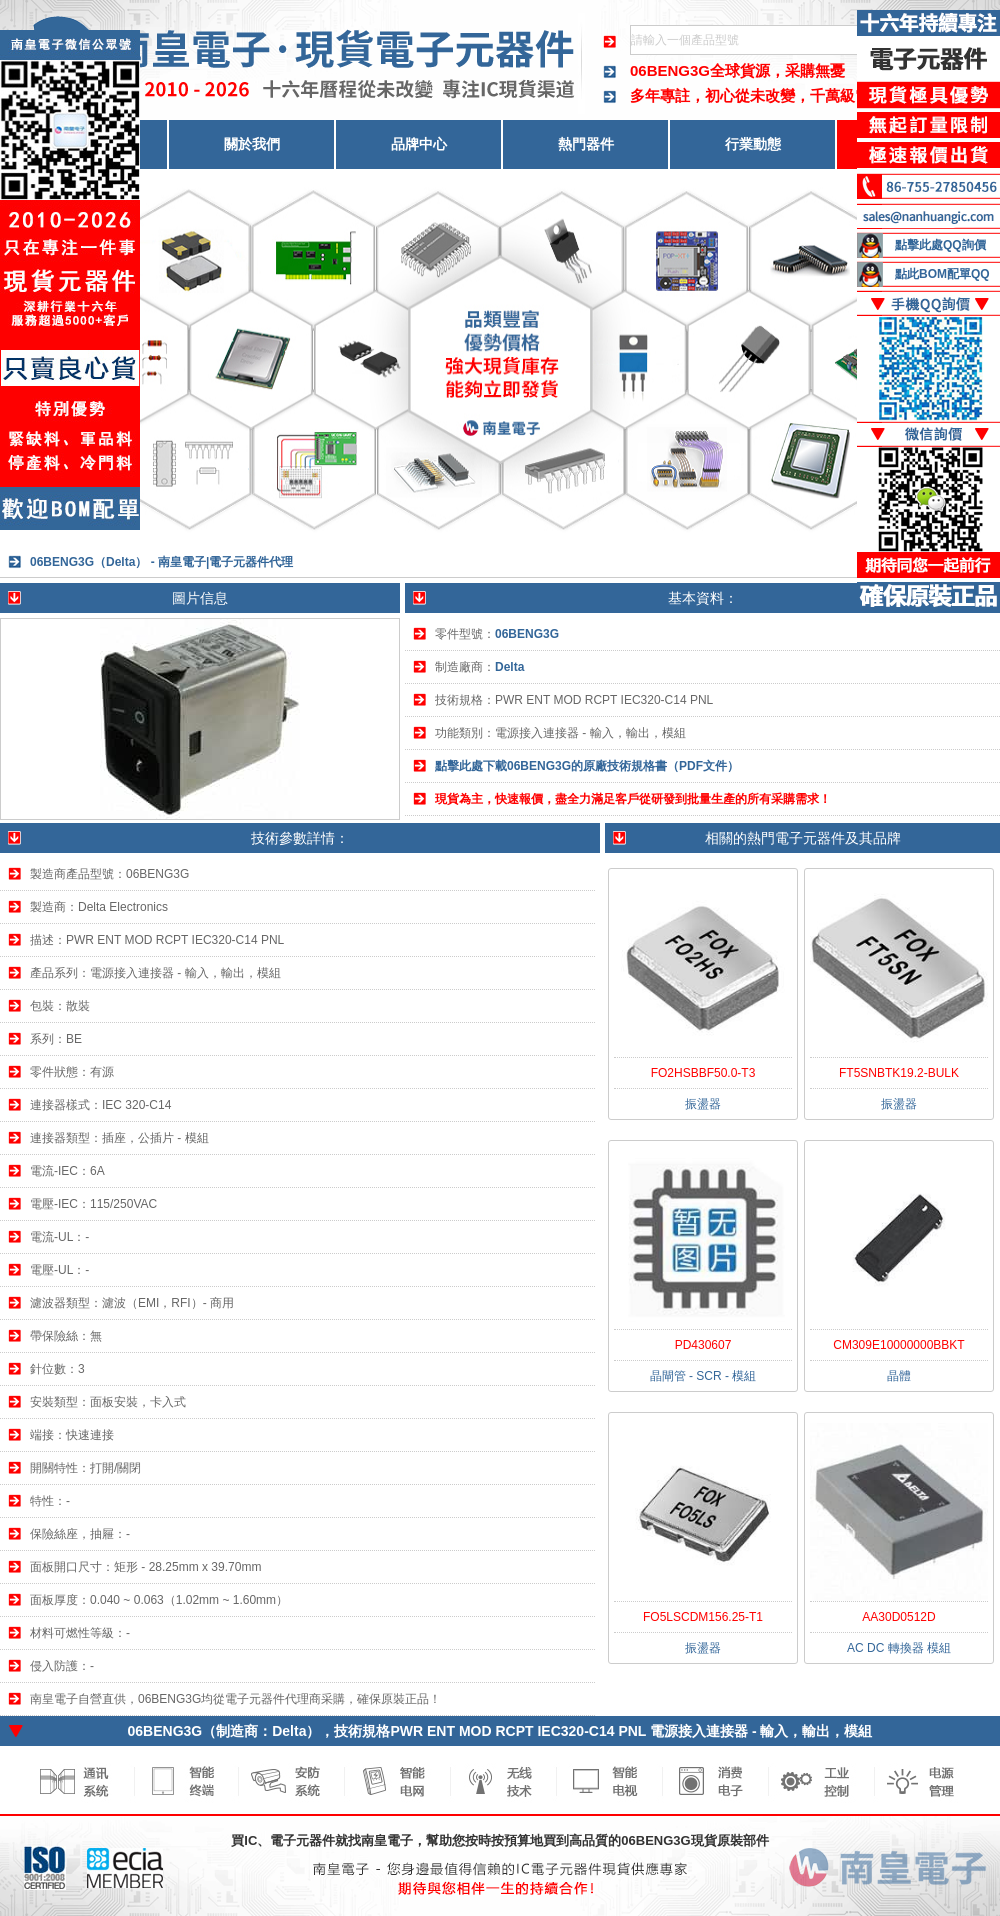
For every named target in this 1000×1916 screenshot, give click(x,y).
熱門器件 (586, 144)
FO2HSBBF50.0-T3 (703, 1073)
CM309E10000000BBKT (898, 1345)
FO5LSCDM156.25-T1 (703, 1617)
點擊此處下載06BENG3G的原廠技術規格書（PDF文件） (587, 766)
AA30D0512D (898, 1617)
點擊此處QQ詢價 (940, 245)
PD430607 (703, 1345)
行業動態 (753, 144)
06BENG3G (670, 70)
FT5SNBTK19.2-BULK (899, 1073)
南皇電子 (387, 1840)
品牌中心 (419, 144)
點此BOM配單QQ (942, 274)
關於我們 (252, 144)
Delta (509, 667)
